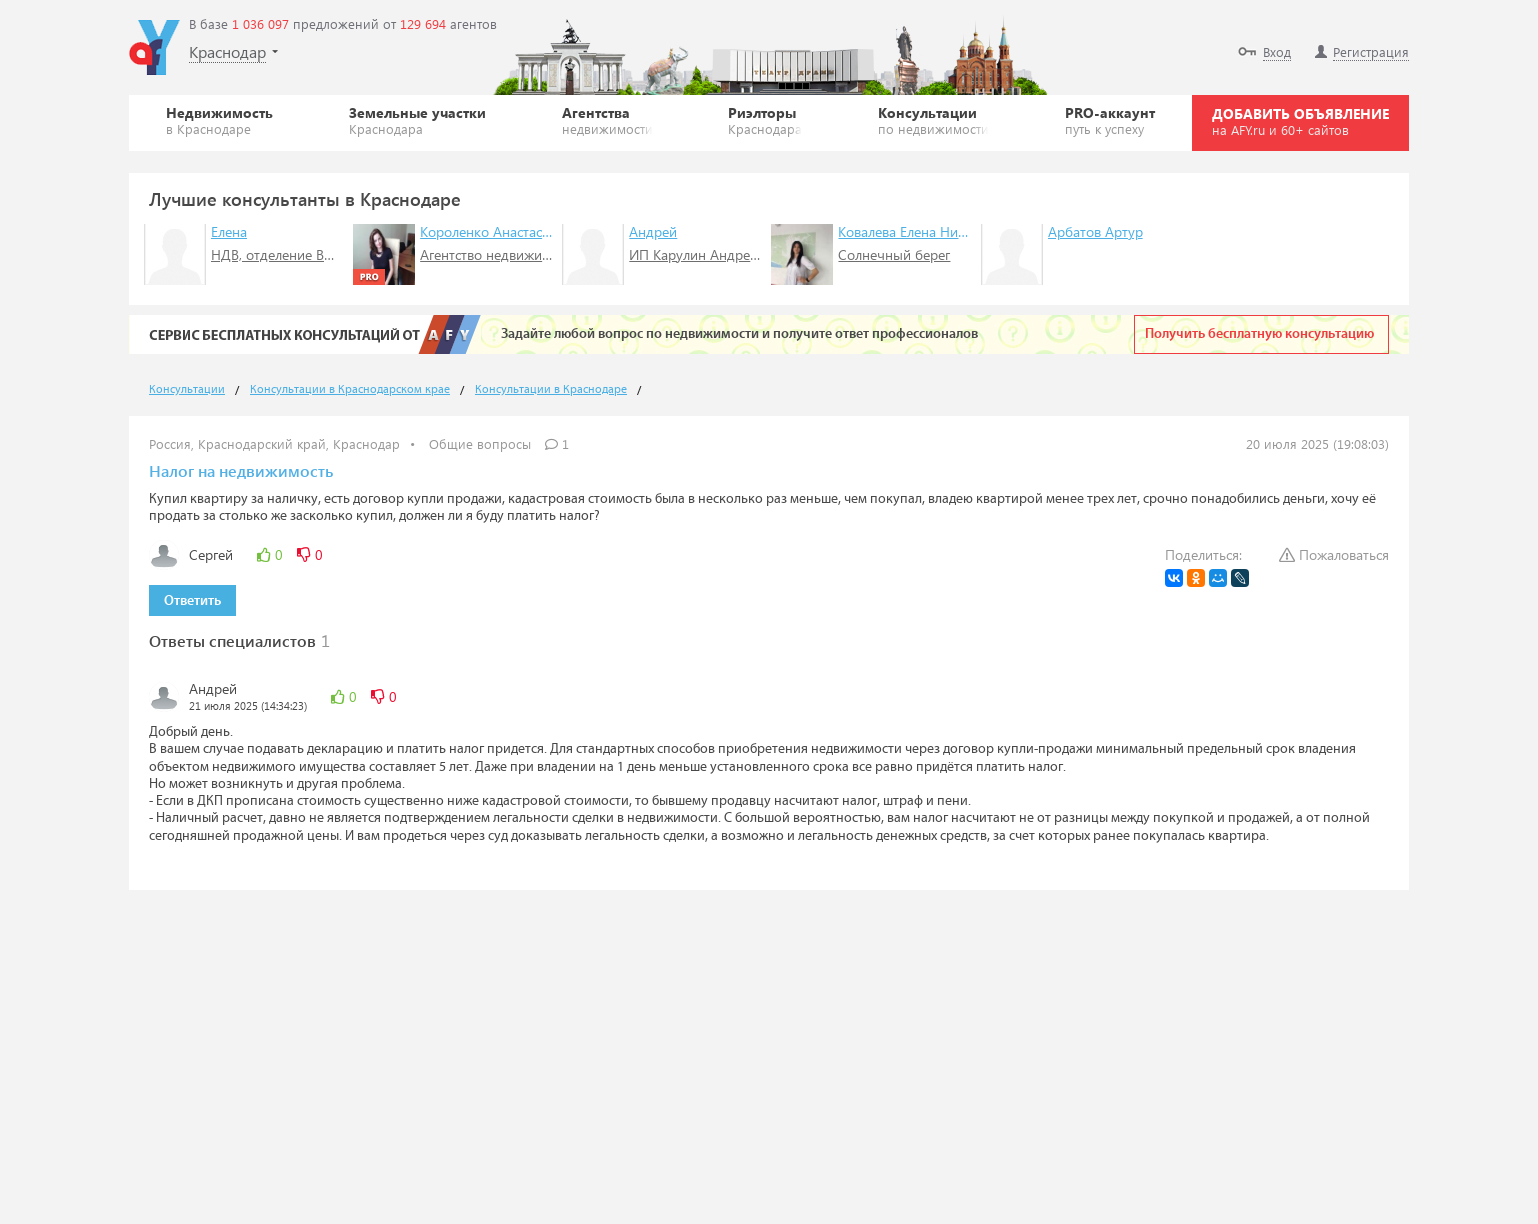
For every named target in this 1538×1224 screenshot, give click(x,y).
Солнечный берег (894, 254)
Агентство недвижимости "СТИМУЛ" (535, 254)
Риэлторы (765, 120)
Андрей (653, 231)
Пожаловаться (1334, 554)
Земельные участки (417, 120)
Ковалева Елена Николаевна (927, 231)
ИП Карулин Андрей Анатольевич (736, 254)
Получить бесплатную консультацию (1259, 334)
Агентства (607, 120)
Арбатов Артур (1095, 231)
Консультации (933, 120)
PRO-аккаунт (1110, 120)
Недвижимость (219, 120)
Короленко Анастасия (488, 231)
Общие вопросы (480, 443)
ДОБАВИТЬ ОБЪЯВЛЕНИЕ (1300, 121)
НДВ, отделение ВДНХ (281, 254)
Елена (229, 231)
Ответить (192, 601)
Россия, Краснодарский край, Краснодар (274, 443)
